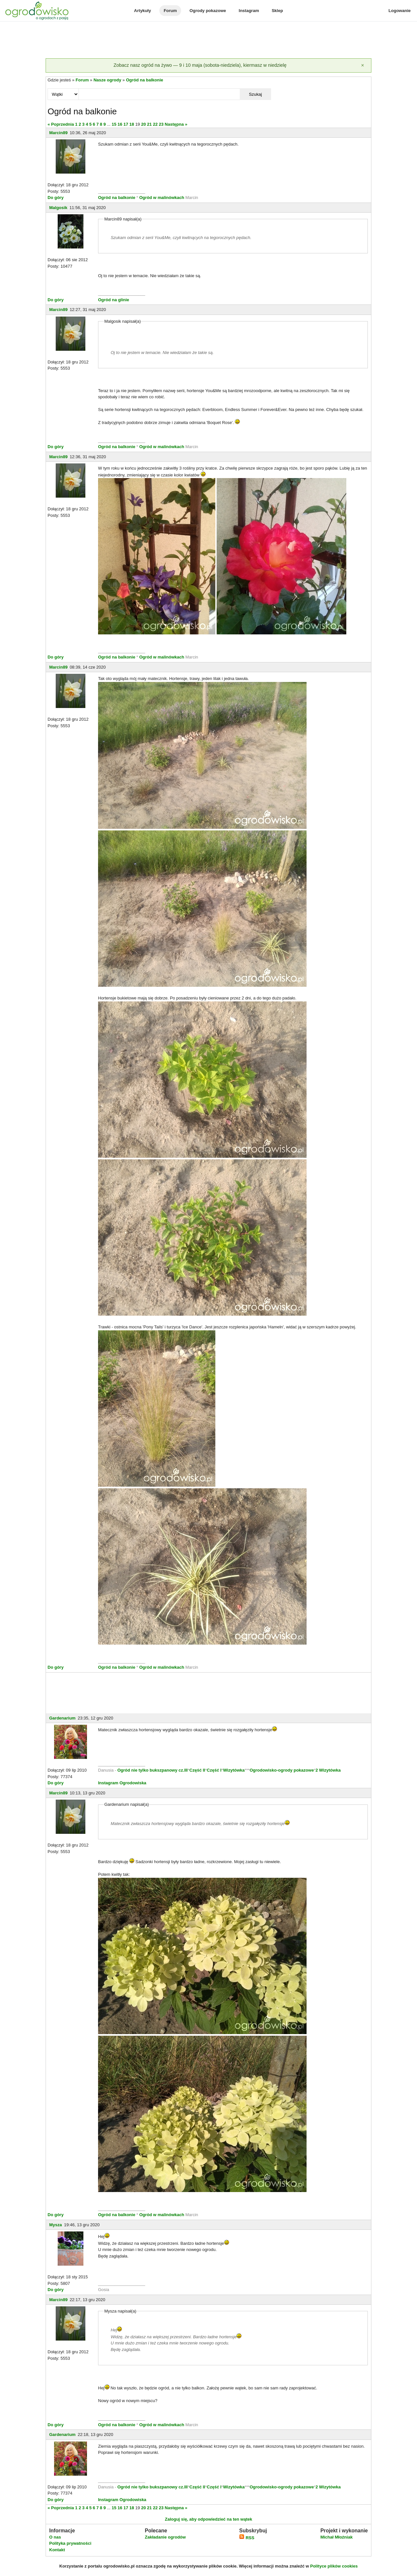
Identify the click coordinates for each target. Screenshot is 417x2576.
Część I (214, 1770)
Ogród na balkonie (144, 80)
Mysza (55, 2224)
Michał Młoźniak (336, 2537)
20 (143, 124)
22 (155, 124)
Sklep (277, 10)
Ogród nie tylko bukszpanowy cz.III (152, 1770)
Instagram (249, 10)
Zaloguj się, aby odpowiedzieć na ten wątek (208, 2519)
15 (114, 124)
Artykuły (142, 10)
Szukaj (255, 94)
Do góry (56, 197)
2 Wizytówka (327, 1770)
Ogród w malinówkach (161, 197)
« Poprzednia (61, 124)
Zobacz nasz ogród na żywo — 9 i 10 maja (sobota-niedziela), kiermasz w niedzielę (199, 65)
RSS (246, 2537)
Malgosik (58, 207)
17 (125, 124)
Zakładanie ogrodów (165, 2537)
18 (131, 124)
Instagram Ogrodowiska (122, 1782)
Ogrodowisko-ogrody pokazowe (282, 1770)
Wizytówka (234, 1770)
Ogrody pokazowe (208, 10)
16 (120, 124)
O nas (55, 2537)
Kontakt (57, 2549)
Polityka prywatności (70, 2543)
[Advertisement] (208, 40)
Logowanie (400, 10)
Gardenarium (62, 1718)
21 (149, 124)
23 (161, 124)
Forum (170, 10)
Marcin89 (58, 132)
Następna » (176, 124)
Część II (197, 1770)
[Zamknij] (362, 65)
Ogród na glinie (113, 299)
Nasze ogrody (107, 80)
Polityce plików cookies (334, 2566)
